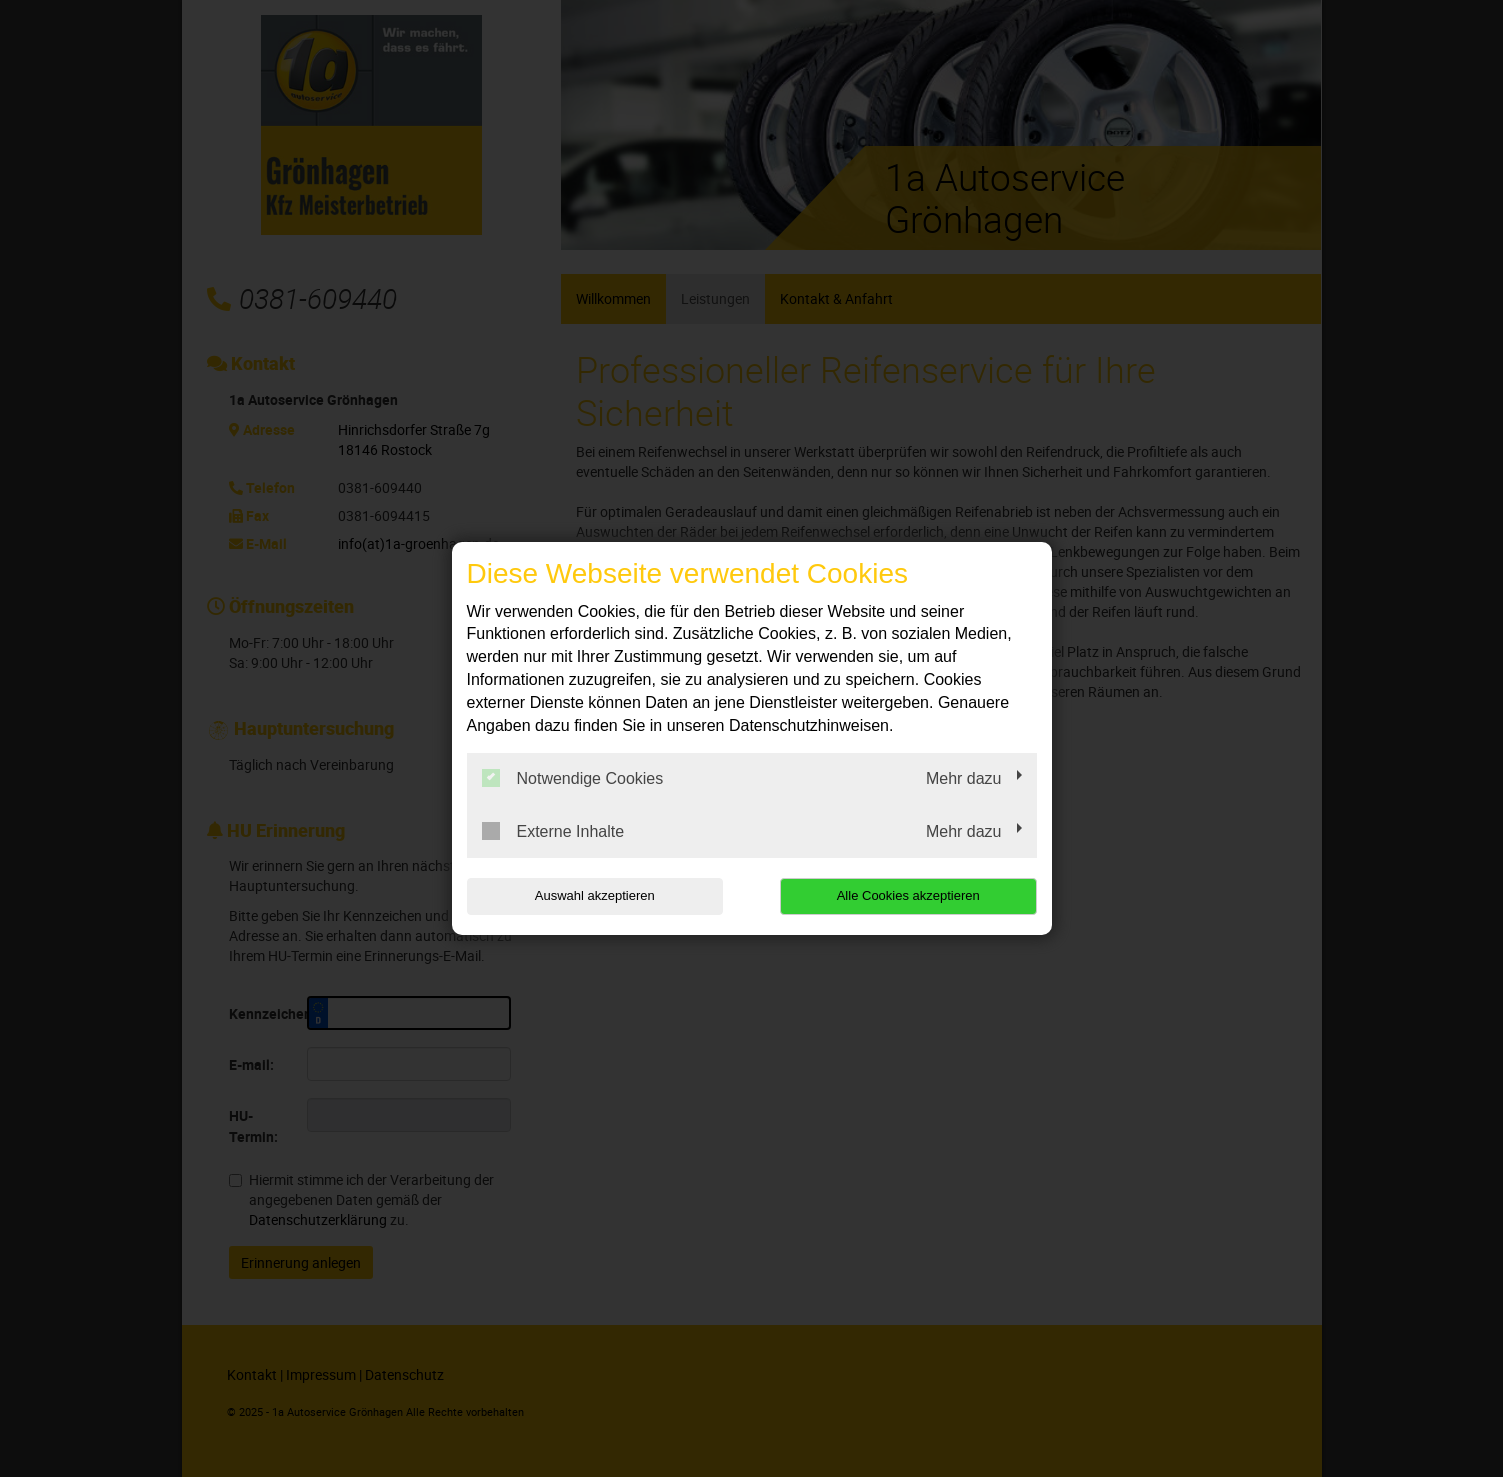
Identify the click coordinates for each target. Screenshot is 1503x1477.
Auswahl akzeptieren (595, 895)
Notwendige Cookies (573, 778)
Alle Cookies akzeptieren (908, 895)
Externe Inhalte (553, 831)
